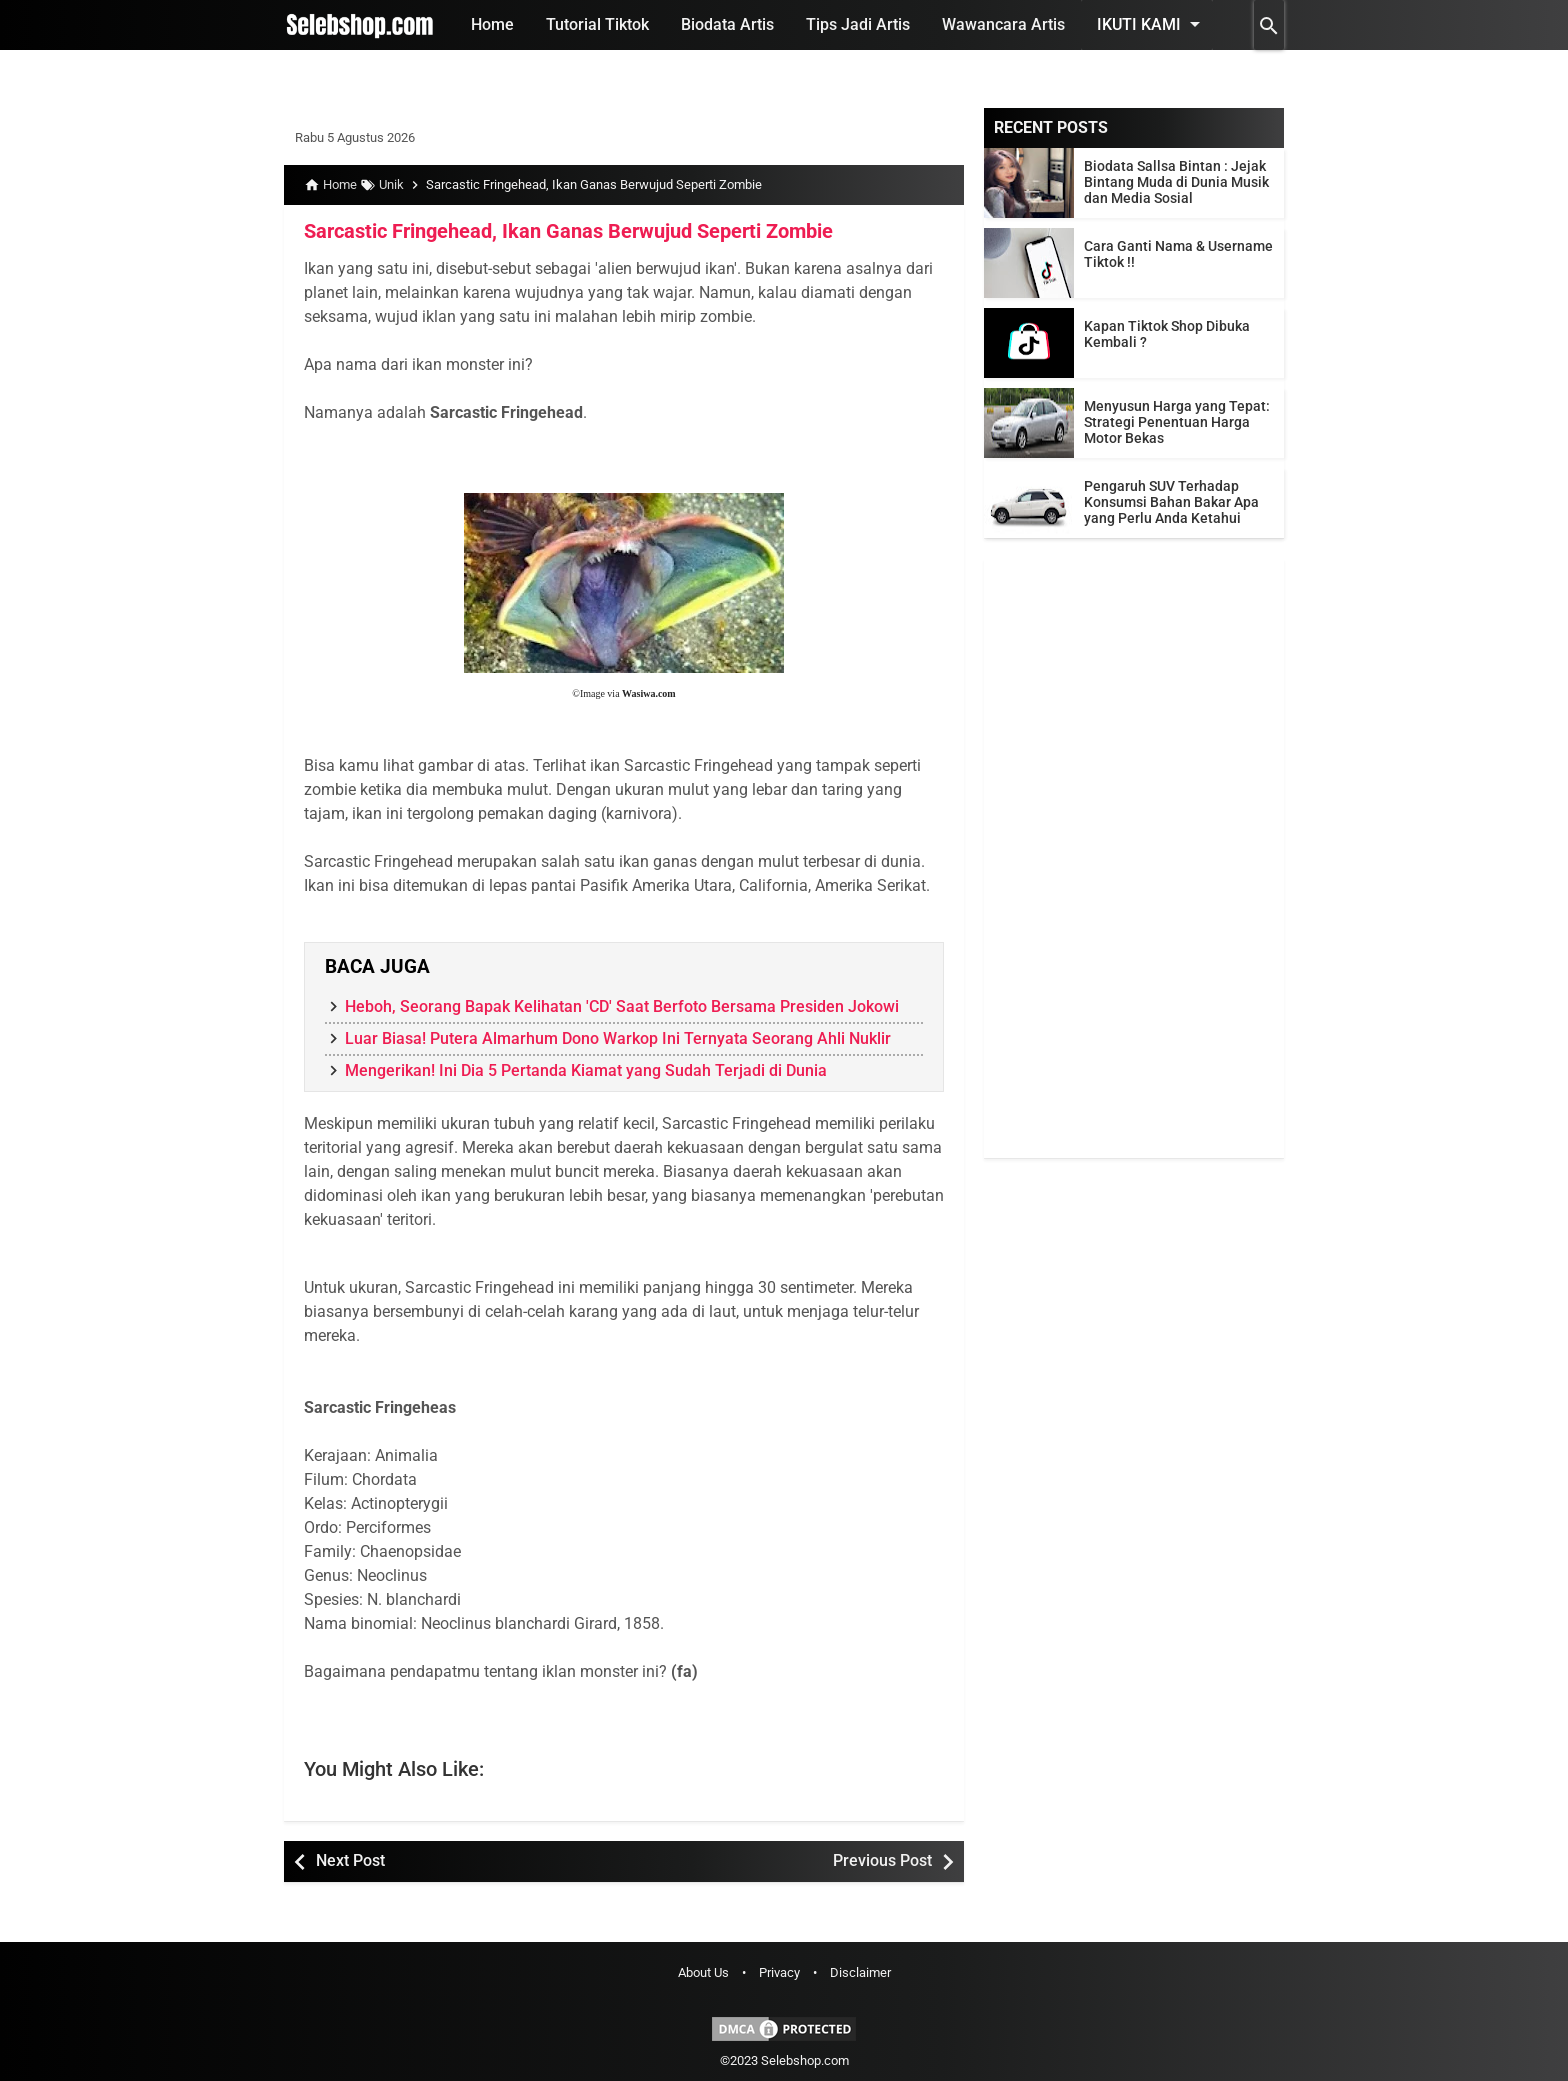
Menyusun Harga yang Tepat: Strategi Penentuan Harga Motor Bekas (1177, 422)
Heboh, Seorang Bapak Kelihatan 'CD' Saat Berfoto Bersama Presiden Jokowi (622, 1006)
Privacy (779, 1972)
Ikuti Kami (1152, 24)
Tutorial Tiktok (597, 24)
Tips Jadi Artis (858, 24)
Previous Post (882, 1860)
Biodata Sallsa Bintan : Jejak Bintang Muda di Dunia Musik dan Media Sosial (1176, 182)
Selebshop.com (805, 2060)
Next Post (350, 1860)
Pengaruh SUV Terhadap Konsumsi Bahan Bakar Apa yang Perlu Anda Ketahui (1171, 502)
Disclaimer (860, 1972)
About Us (703, 1972)
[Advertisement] (1134, 858)
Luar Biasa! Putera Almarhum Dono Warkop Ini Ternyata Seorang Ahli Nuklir (618, 1038)
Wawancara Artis (1003, 24)
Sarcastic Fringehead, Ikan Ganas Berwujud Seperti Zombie (568, 231)
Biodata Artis (727, 24)
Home (492, 24)
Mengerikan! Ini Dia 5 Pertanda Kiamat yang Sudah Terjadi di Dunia (586, 1070)
